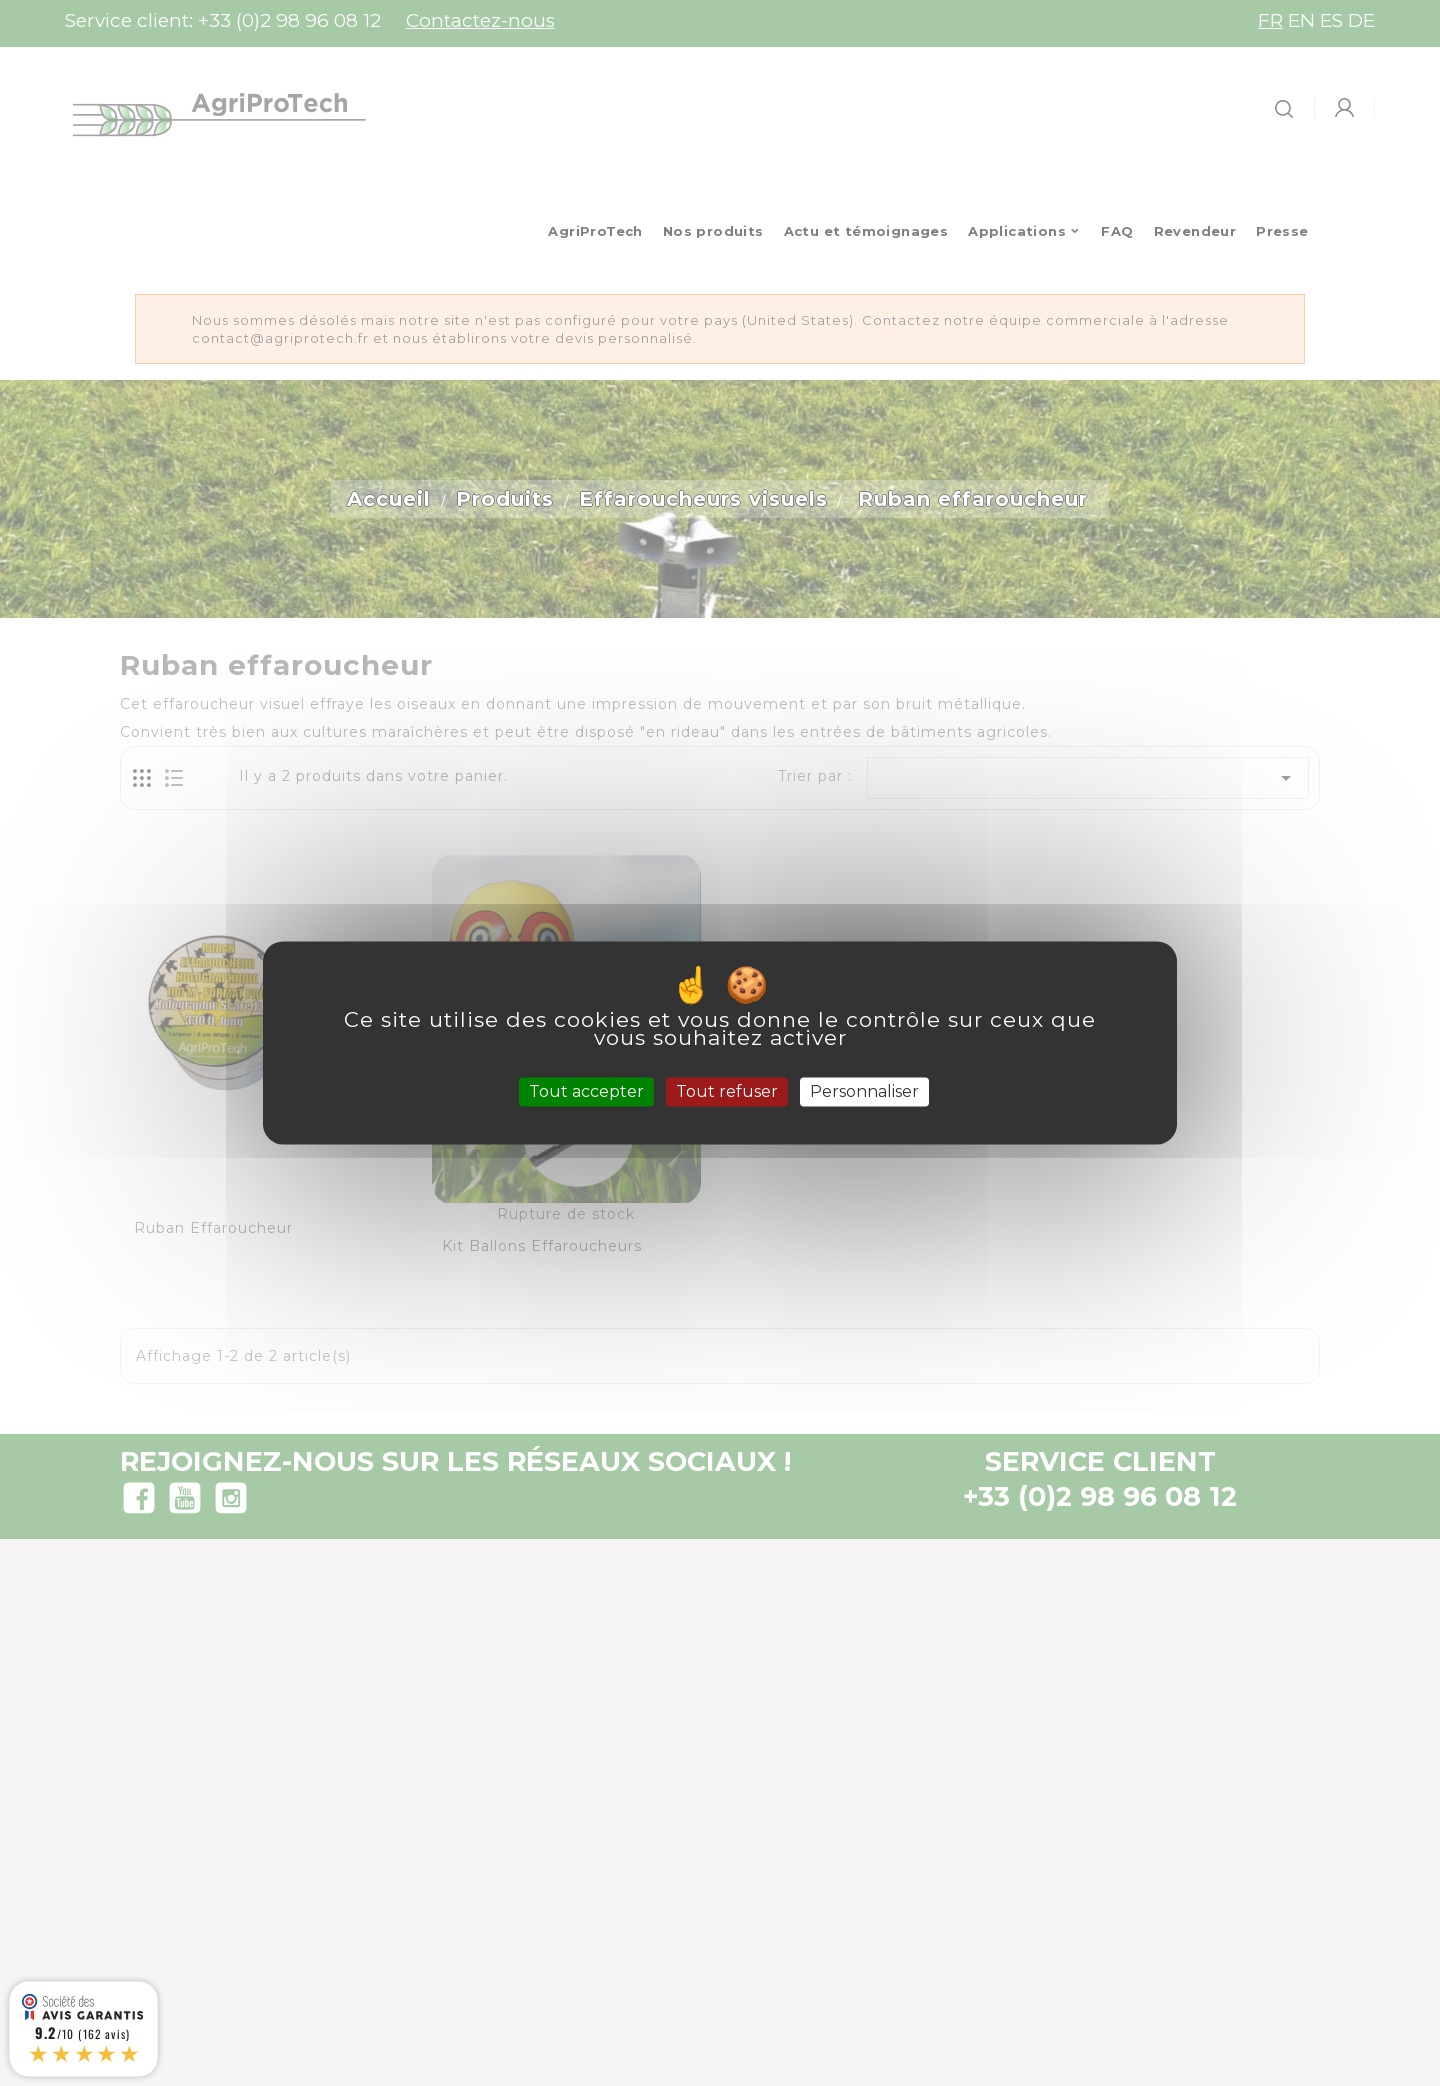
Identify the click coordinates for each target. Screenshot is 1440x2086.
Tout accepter (586, 1091)
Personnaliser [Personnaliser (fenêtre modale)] (864, 1091)
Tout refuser (727, 1091)
